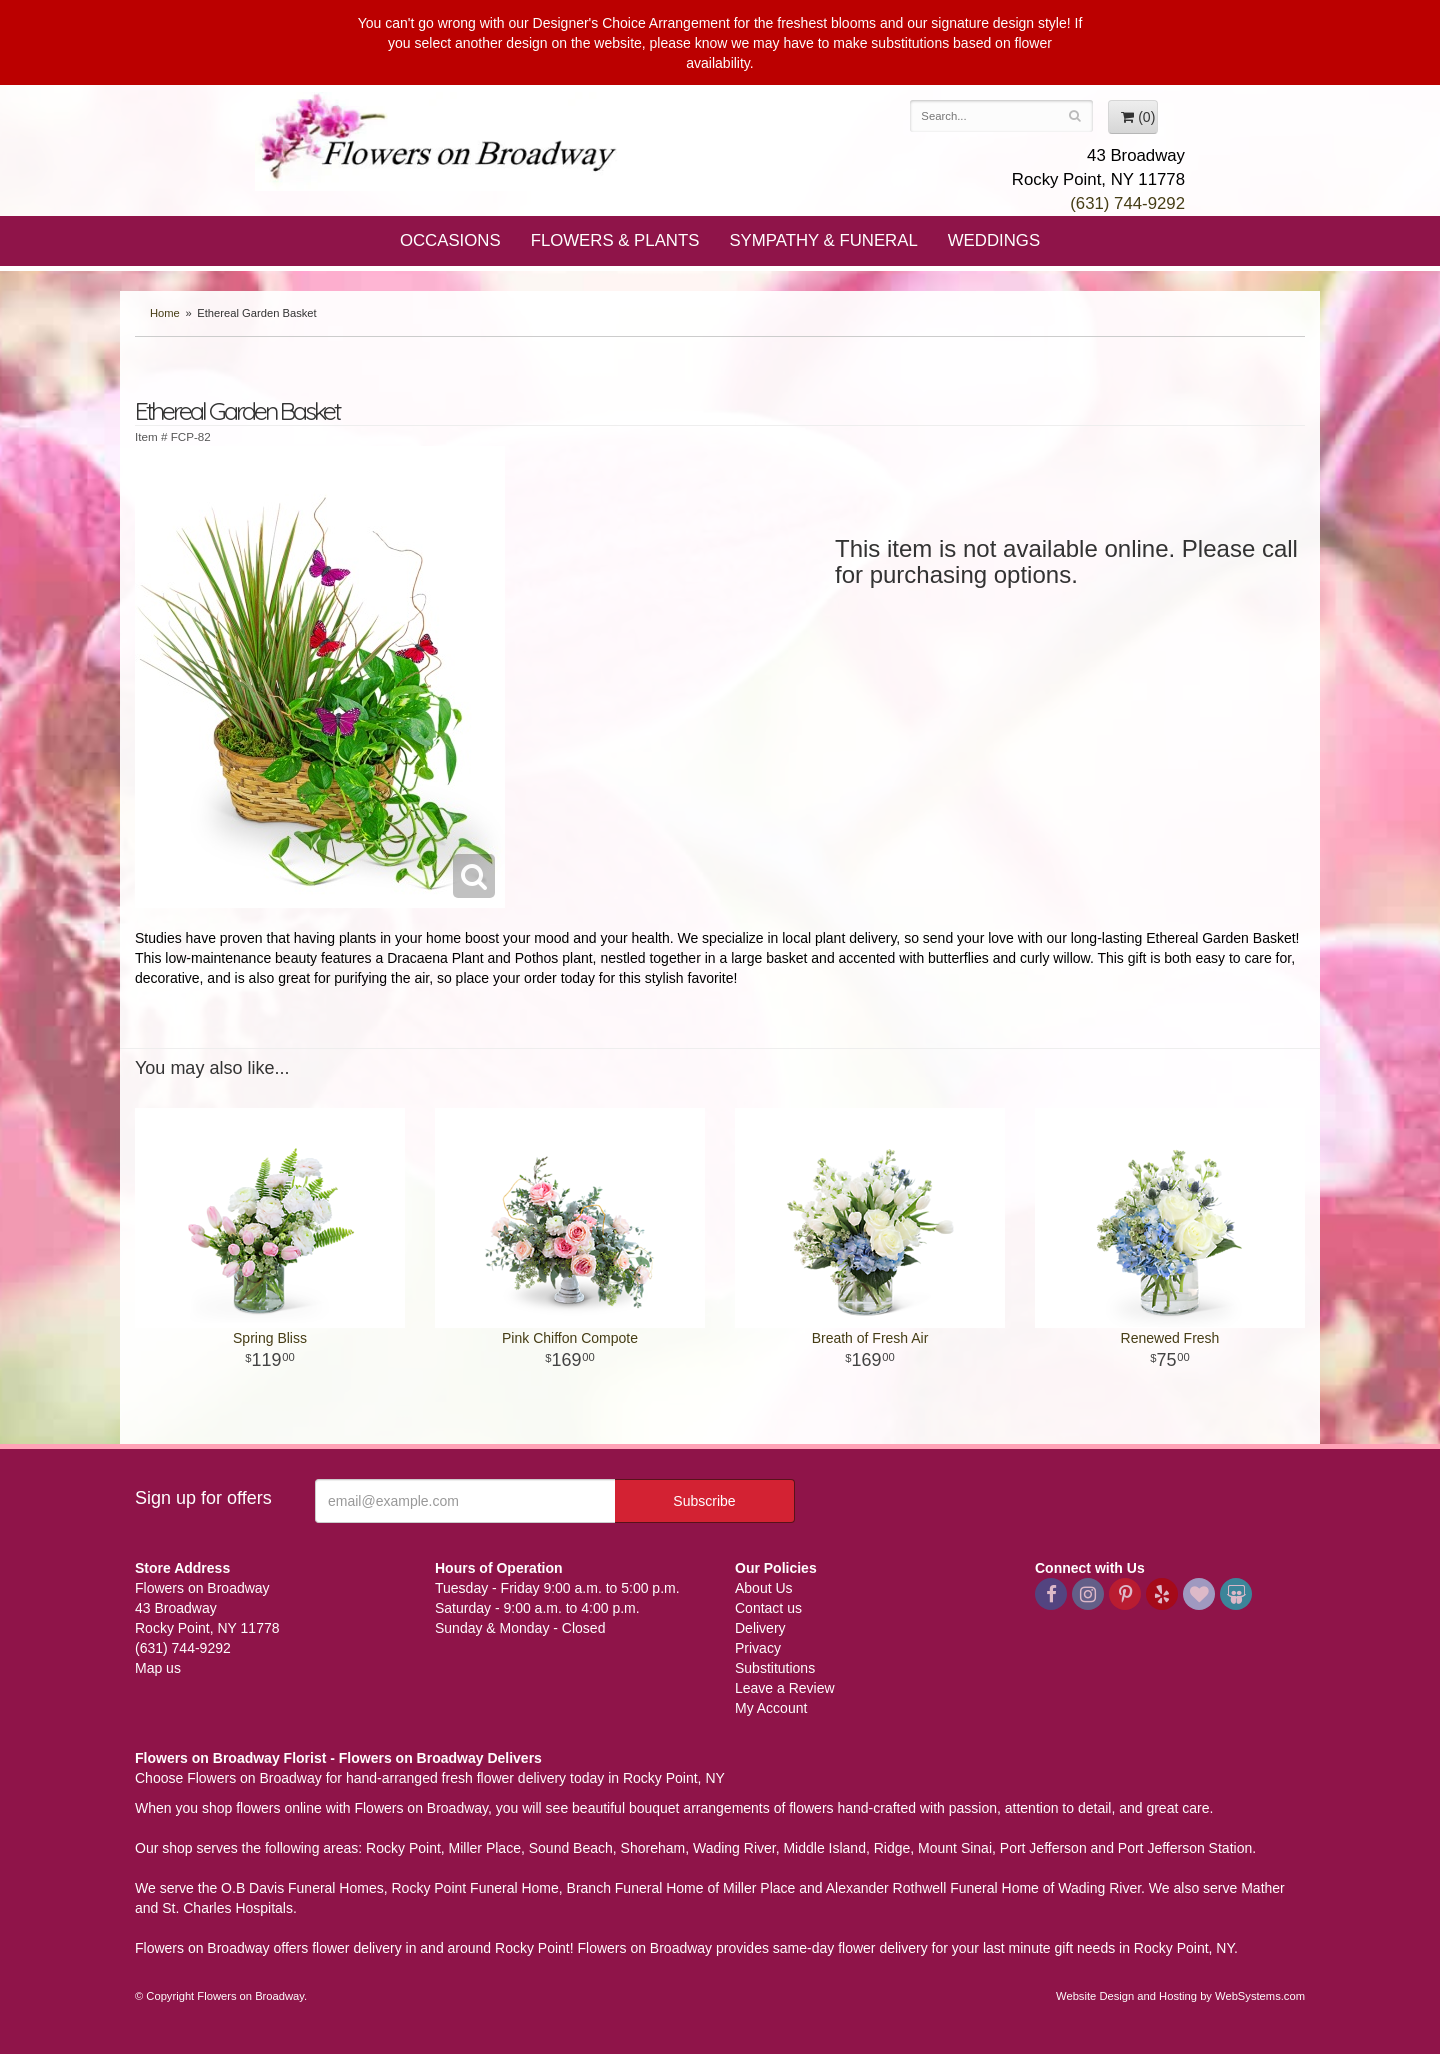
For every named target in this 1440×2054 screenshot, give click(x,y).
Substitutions (775, 1668)
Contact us (768, 1608)
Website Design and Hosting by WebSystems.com (1180, 1996)
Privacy (758, 1648)
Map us (158, 1668)
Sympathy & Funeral (823, 240)
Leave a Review (785, 1688)
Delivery (760, 1628)
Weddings (994, 240)
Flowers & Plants (615, 240)
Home (165, 313)
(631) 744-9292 (1127, 203)
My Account (771, 1708)
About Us (764, 1588)
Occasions (450, 240)
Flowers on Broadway (440, 142)
